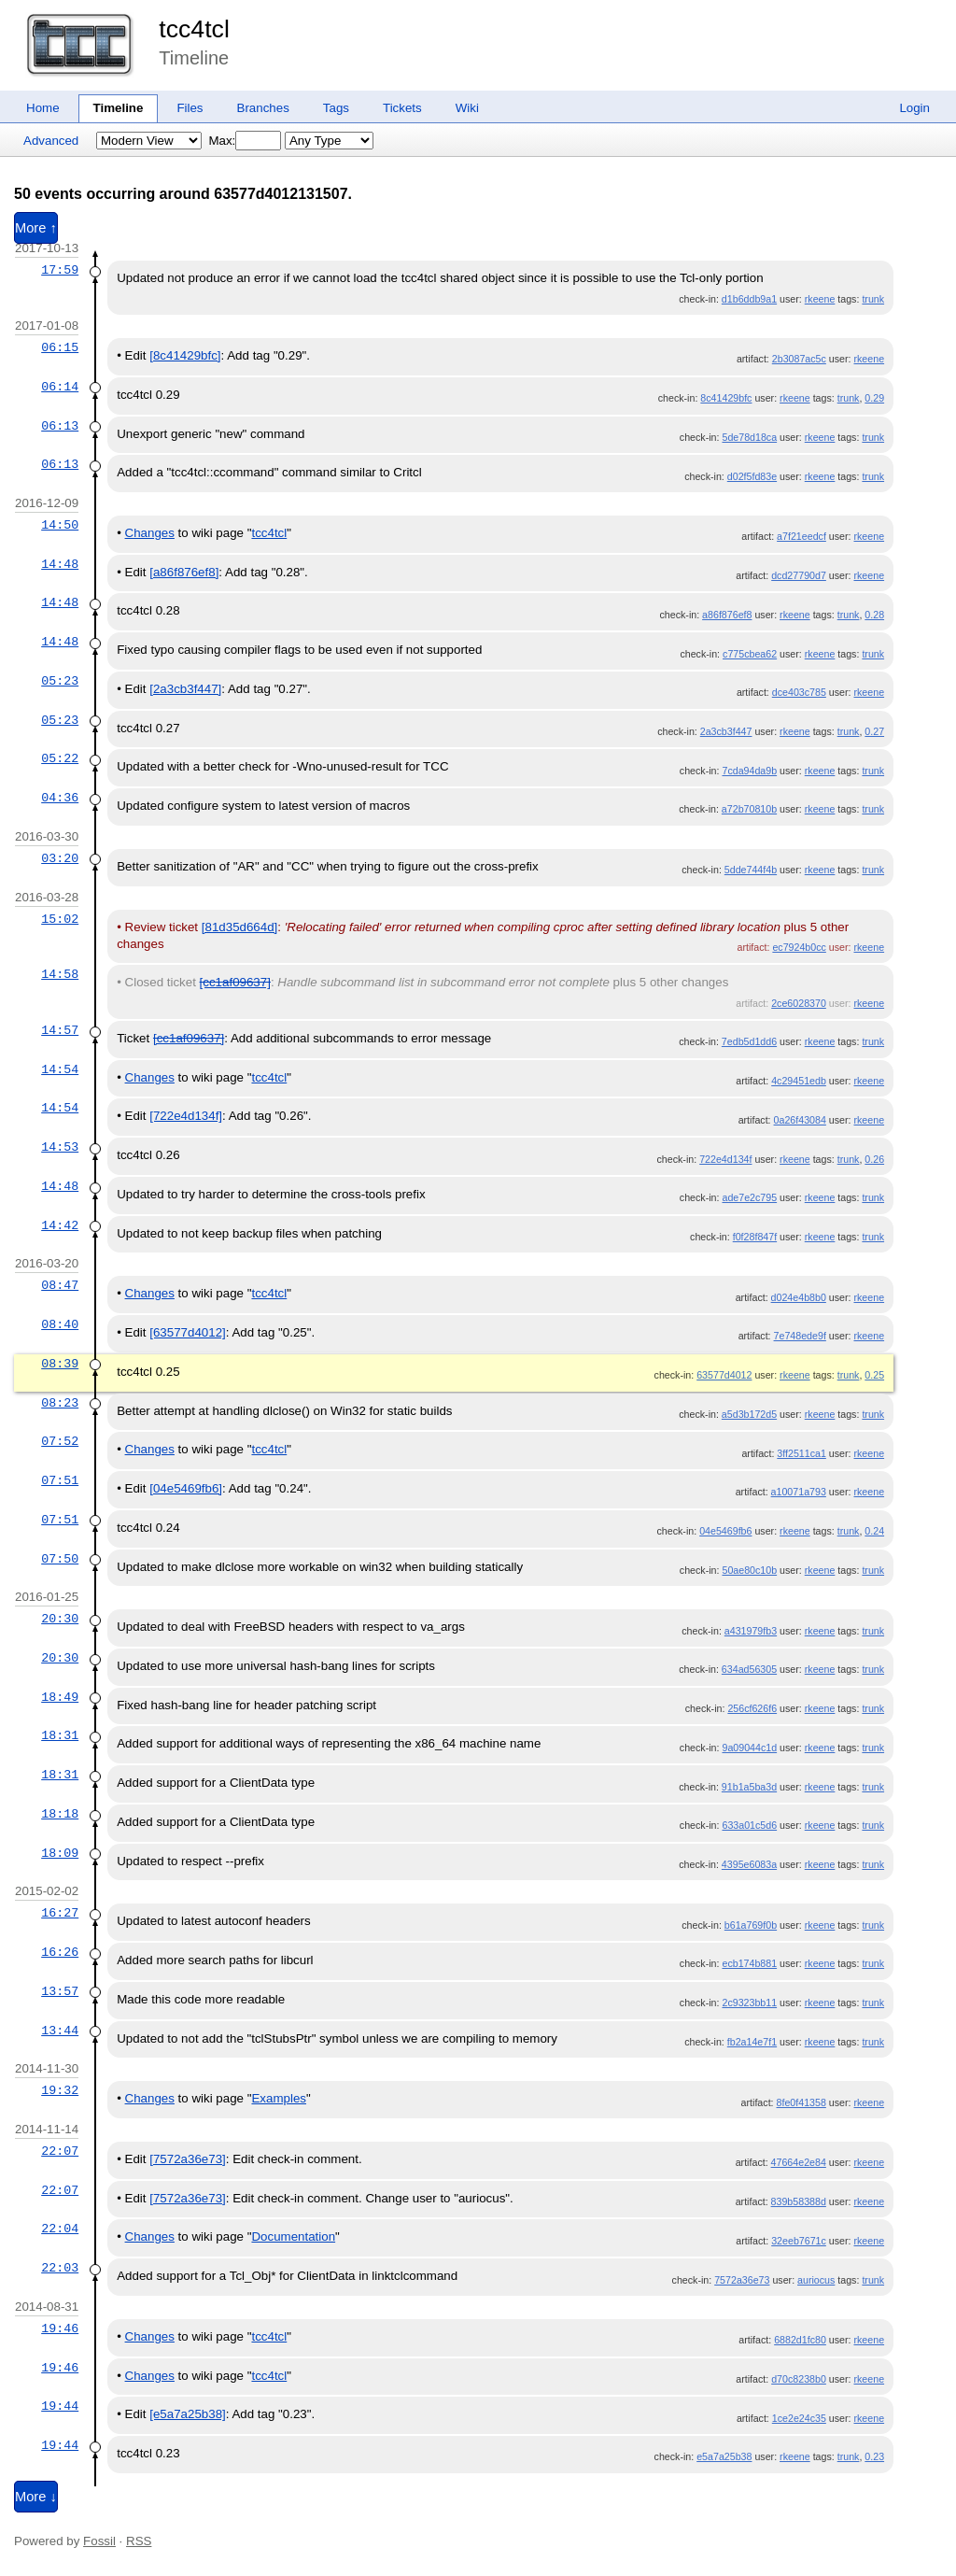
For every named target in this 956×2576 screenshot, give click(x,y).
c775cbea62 (750, 653)
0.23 (874, 2456)
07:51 (59, 1480)
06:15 (59, 347)
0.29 (874, 397)
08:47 (59, 1285)
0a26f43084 (800, 1119)
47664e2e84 (798, 2162)
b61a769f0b (750, 1925)
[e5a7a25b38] (187, 2414)
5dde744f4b (750, 869)
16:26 (59, 1952)
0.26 (874, 1159)
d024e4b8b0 (798, 1297)
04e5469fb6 (725, 1530)
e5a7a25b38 (724, 2456)
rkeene (820, 298)
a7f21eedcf (801, 536)
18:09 (59, 1853)
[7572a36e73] (187, 2159)
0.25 (874, 1374)
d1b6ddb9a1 (749, 298)
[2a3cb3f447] (185, 689)
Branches (263, 108)
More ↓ (36, 2496)
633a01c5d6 (749, 1825)
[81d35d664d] (240, 927)
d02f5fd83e (752, 476)
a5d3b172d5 (749, 1414)
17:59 (59, 270)
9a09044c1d (749, 1747)
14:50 (59, 525)
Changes (150, 533)
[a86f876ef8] (183, 572)
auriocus (816, 2280)
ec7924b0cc (798, 947)
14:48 (59, 564)
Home (43, 108)
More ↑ (36, 227)
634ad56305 (749, 1669)
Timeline (118, 108)
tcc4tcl (194, 29)
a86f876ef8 (727, 614)
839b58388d (798, 2201)
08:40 (59, 1324)
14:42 (59, 1225)
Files (189, 108)
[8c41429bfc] (184, 355)
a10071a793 (798, 1491)
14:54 (59, 1069)
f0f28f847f (755, 1236)
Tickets (402, 108)
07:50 (59, 1558)
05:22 (59, 758)
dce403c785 (799, 692)
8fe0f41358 (801, 2102)
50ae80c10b (749, 1570)
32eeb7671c (798, 2240)
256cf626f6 (752, 1708)
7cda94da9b (749, 770)
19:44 (59, 2406)
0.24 (874, 1530)
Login (914, 108)
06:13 (59, 426)
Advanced (50, 141)
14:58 (59, 974)
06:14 (59, 386)
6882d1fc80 (800, 2339)
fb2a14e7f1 (752, 2041)
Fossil (99, 2541)
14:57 (59, 1030)
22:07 (59, 2151)
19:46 (59, 2328)
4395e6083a (749, 1864)
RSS (138, 2541)
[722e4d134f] (185, 1116)
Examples (278, 2098)
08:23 (59, 1402)
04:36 (59, 797)
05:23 (59, 680)
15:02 (59, 919)
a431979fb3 (750, 1630)
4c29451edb (798, 1080)
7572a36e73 (741, 2280)
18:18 (59, 1813)
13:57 (59, 1991)
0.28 (874, 614)
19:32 (59, 2090)
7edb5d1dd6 (749, 1041)
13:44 (59, 2030)
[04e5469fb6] (185, 1488)
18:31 (59, 1735)
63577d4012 (724, 1374)
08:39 (59, 1363)
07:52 (59, 1441)
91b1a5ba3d (749, 1786)
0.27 (874, 731)
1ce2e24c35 (799, 2418)
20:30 (59, 1618)
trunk (873, 298)
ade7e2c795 (749, 1197)
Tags (336, 108)
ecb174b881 (749, 1963)
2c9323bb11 (749, 2002)
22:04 (59, 2228)
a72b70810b (749, 808)
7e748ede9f (800, 1335)
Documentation (293, 2236)
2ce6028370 (798, 1003)
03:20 (59, 858)
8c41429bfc (726, 397)
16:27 (59, 1912)
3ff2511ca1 (801, 1453)
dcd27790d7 (798, 575)
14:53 (59, 1147)
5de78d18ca (749, 437)
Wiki (467, 108)
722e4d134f (725, 1159)
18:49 (59, 1697)
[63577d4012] (187, 1332)
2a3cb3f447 (726, 731)
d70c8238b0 (798, 2379)
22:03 (59, 2267)
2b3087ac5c (799, 358)
